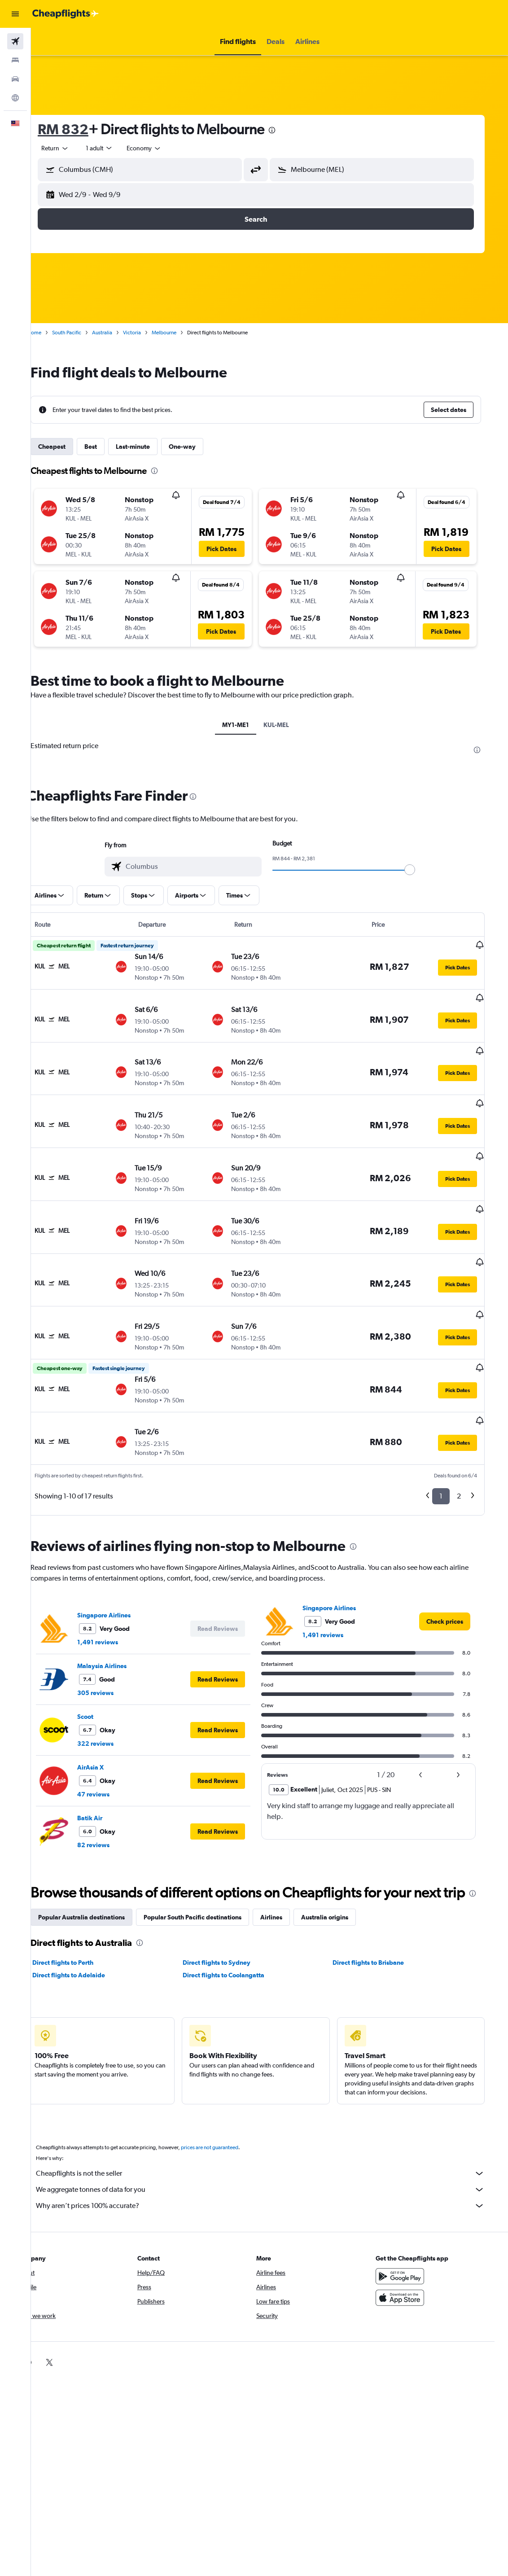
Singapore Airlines (121, 1554)
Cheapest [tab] (69, 446)
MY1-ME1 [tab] (249, 724)
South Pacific (84, 332)
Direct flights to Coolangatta (238, 1932)
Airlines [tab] (289, 1874)
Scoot (103, 1656)
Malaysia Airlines (119, 1605)
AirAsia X (108, 1706)
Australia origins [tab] (342, 1874)
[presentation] (289, 130)
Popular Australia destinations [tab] (99, 1874)
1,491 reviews (115, 1581)
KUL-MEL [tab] (290, 724)
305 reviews (113, 1632)
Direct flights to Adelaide (86, 1932)
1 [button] (450, 1435)
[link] (454, 1561)
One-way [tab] (199, 446)
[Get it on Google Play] (414, 2234)
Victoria (149, 332)
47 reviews (111, 1733)
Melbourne (181, 332)
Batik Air (107, 1757)
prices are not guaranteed (227, 2105)
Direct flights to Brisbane (380, 1919)
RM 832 (80, 129)
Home (51, 332)
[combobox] (161, 148)
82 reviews (111, 1784)
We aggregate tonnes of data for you (274, 2147)
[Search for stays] (15, 60)
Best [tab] (108, 446)
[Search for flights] (15, 41)
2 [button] (469, 1435)
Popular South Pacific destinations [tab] (210, 1874)
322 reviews (113, 1683)
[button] (15, 14)
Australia (119, 332)
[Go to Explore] (15, 98)
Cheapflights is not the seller (274, 2130)
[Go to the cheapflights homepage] (65, 13)
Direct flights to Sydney (231, 1919)
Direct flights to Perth (80, 1919)
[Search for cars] (15, 79)
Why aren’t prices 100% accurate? (274, 2163)
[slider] (423, 869)
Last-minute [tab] (150, 446)
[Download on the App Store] (414, 2255)
